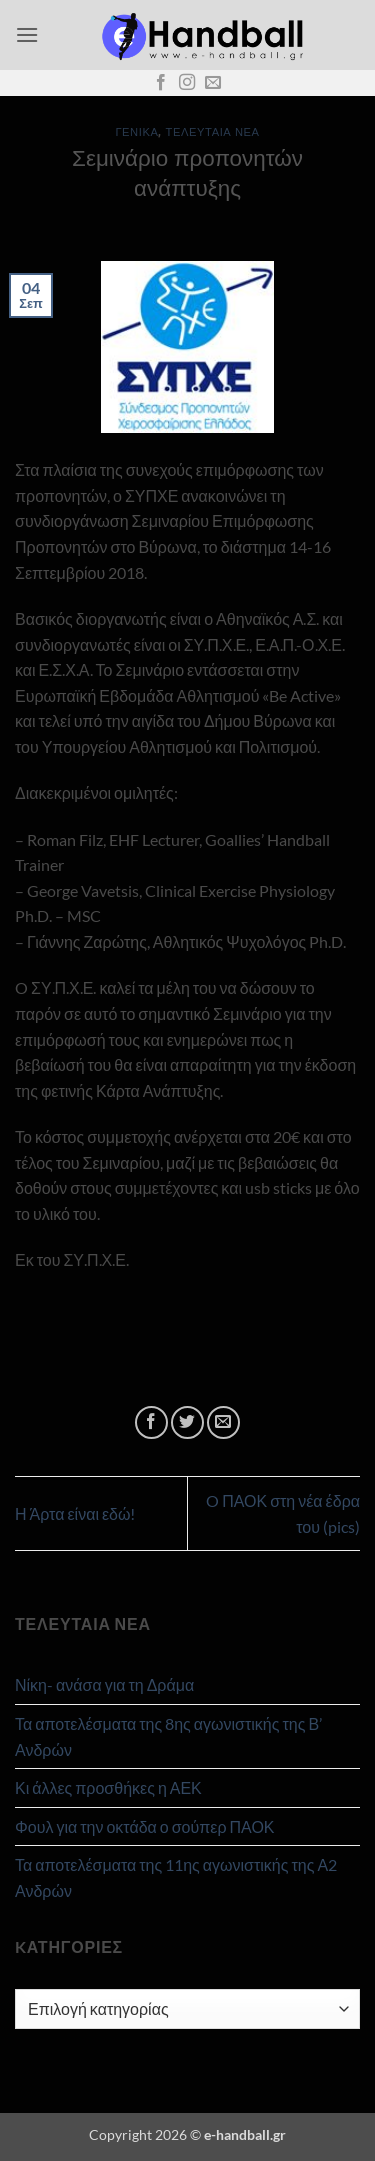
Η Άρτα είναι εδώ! (75, 1513)
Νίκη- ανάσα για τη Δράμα (104, 1684)
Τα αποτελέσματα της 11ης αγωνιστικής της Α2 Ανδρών (176, 1877)
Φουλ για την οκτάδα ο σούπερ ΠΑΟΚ (145, 1826)
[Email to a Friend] (223, 1422)
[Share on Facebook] (151, 1422)
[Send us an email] (213, 83)
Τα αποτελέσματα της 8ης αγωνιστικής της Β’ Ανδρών (168, 1736)
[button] (27, 34)
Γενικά (136, 131)
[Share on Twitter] (187, 1422)
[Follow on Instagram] (187, 83)
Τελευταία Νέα (213, 131)
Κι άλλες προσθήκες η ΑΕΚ (108, 1787)
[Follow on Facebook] (161, 83)
